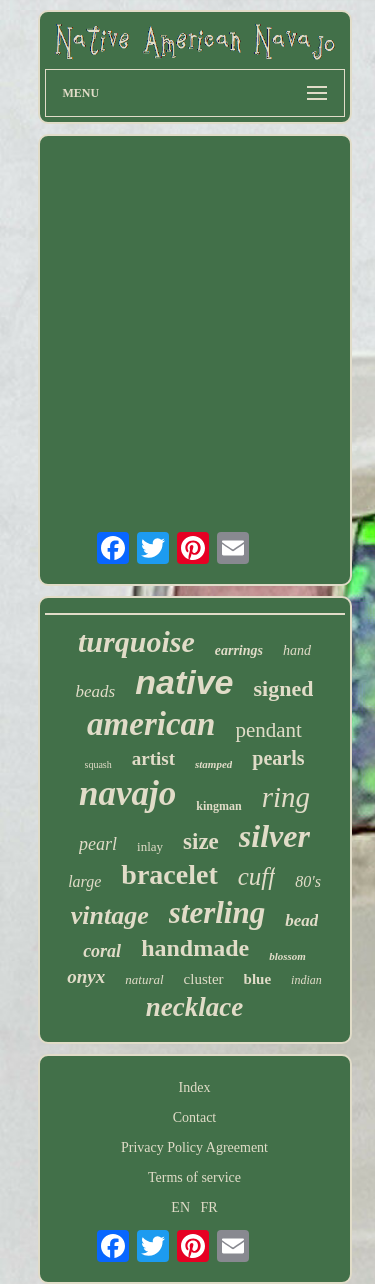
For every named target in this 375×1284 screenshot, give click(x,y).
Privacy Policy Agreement (194, 1147)
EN (180, 1207)
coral (102, 951)
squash (98, 764)
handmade (195, 948)
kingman (218, 806)
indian (306, 980)
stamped (213, 764)
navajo (127, 793)
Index (195, 1087)
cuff (257, 876)
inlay (150, 846)
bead (301, 920)
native (184, 682)
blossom (287, 956)
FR (209, 1207)
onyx (86, 976)
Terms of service (194, 1177)
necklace (194, 1007)
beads (96, 691)
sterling (217, 912)
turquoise (136, 641)
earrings (239, 650)
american (151, 724)
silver (274, 836)
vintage (110, 915)
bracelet (169, 874)
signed (284, 688)
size (201, 841)
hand (297, 650)
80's (308, 881)
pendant (268, 730)
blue (258, 979)
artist (153, 758)
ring (286, 797)
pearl (98, 844)
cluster (204, 979)
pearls (278, 758)
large (84, 881)
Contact (195, 1117)
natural (144, 979)
